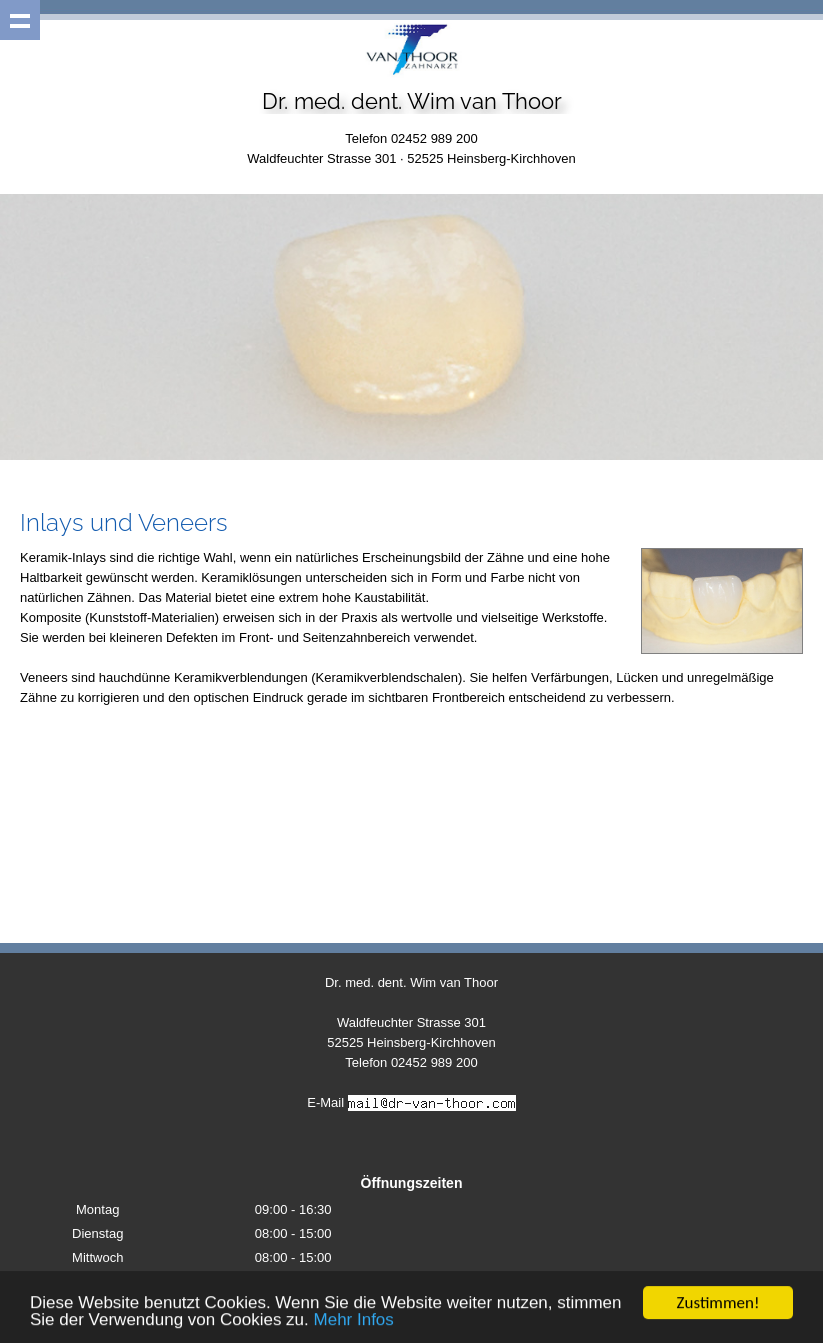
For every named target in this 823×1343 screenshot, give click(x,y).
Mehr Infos (354, 1320)
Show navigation (20, 20)
